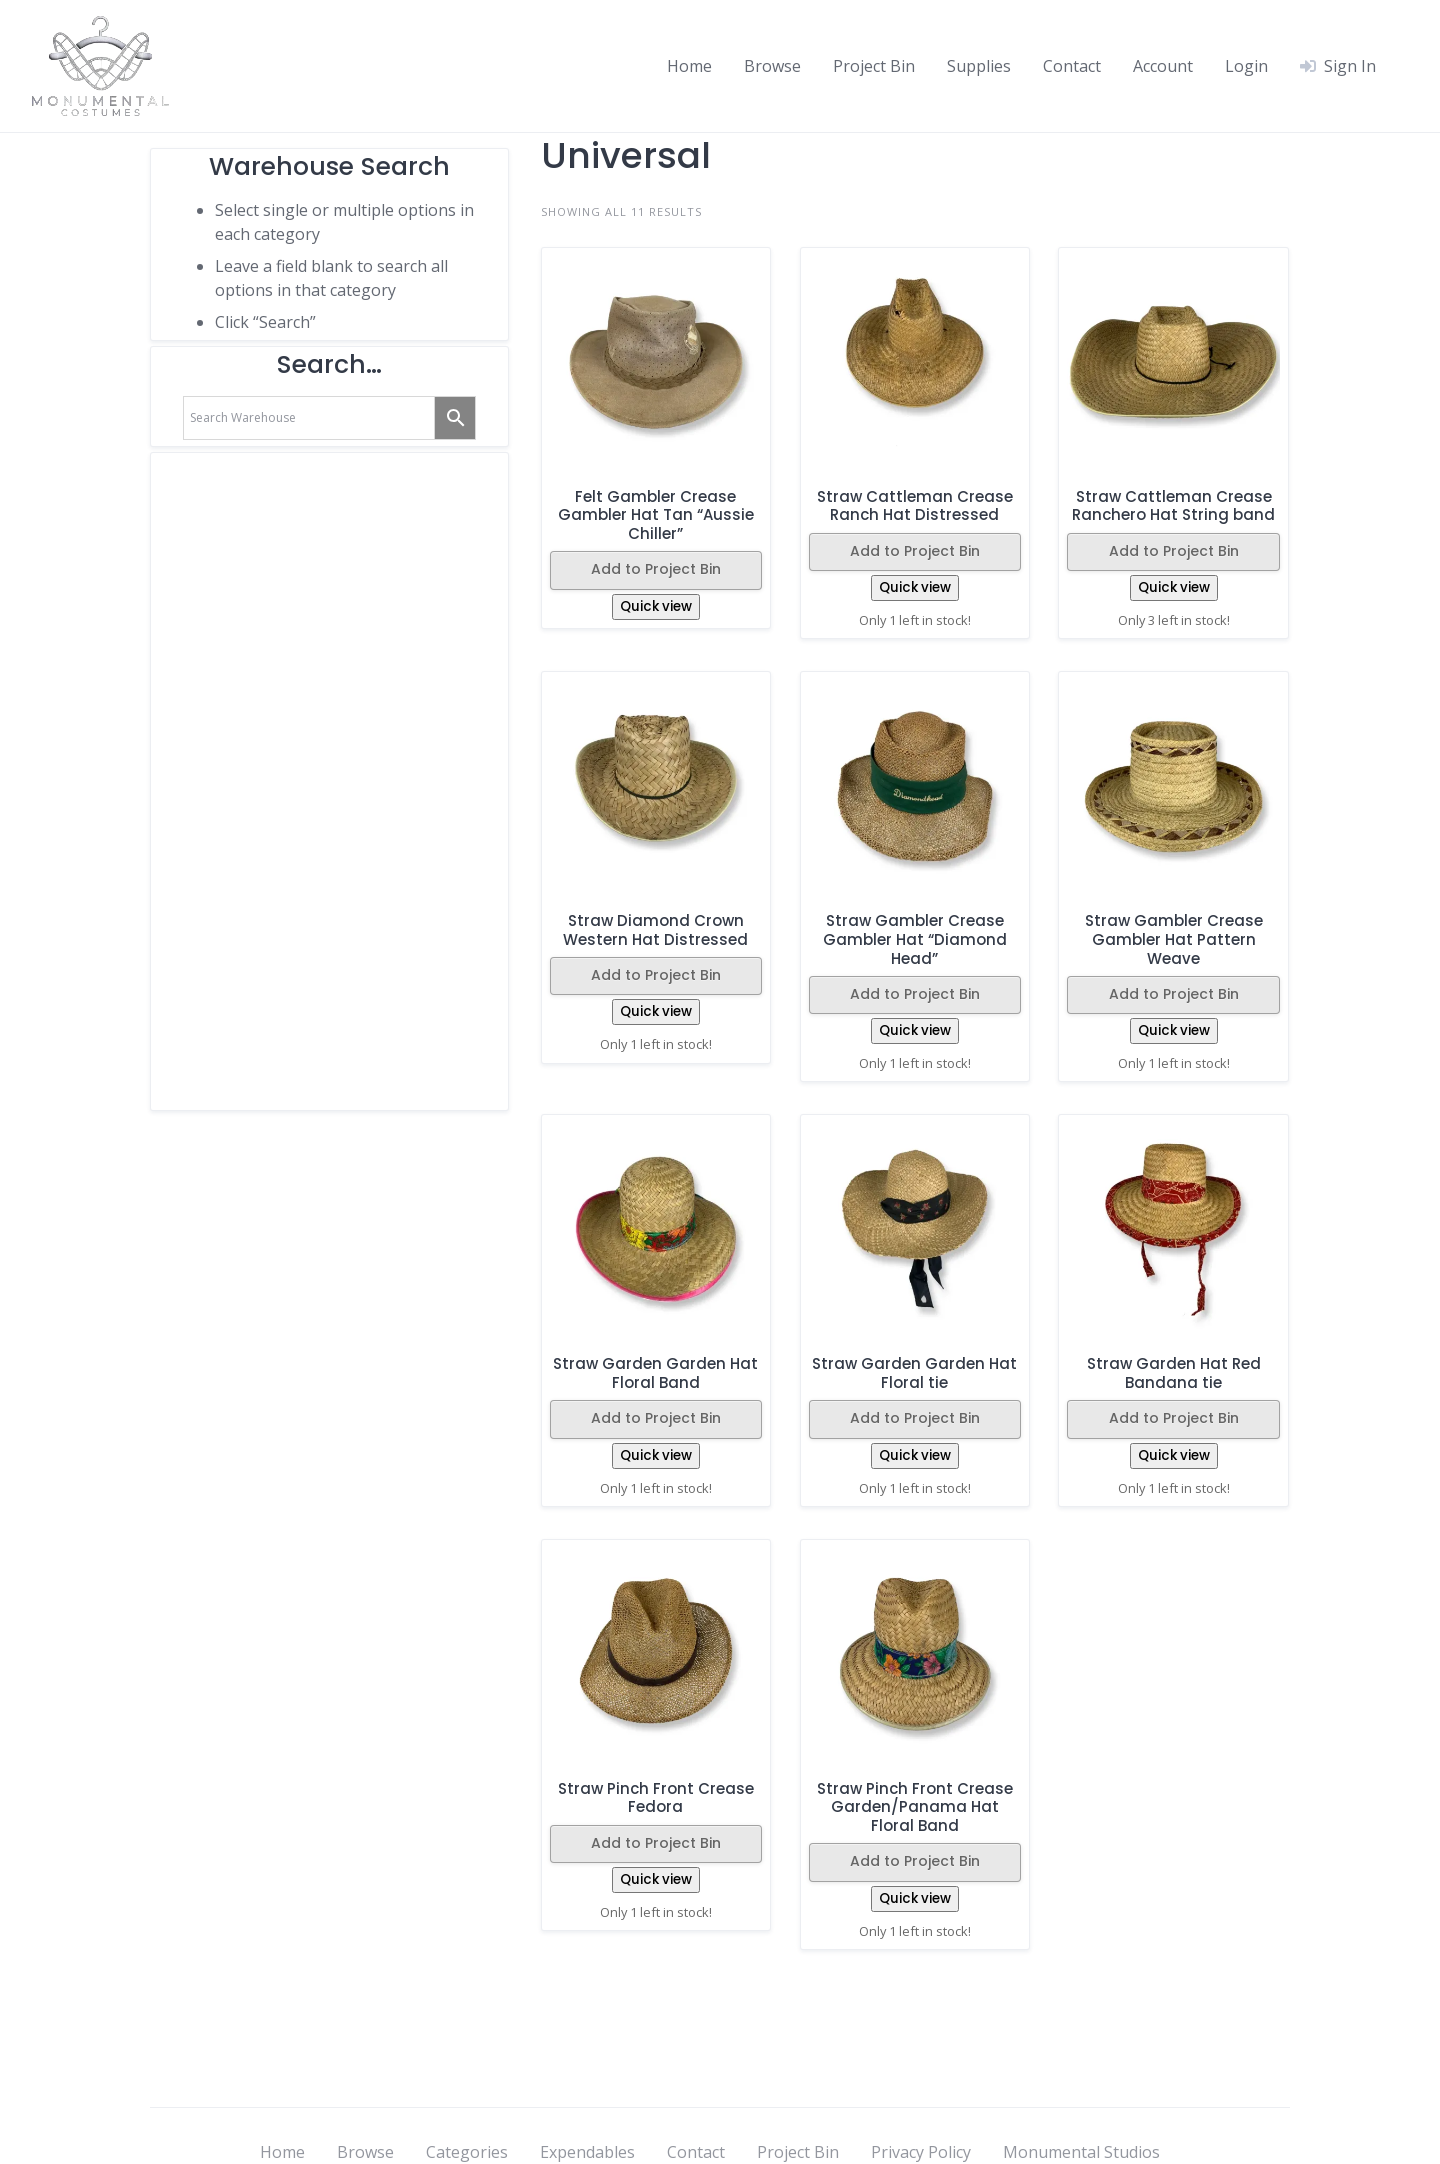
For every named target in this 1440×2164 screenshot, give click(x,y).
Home (689, 66)
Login (1246, 66)
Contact (1072, 66)
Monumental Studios (1081, 2152)
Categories (467, 2152)
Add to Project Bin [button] (656, 569)
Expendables (587, 2152)
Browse (772, 66)
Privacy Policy (921, 2152)
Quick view (656, 606)
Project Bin (874, 66)
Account (1163, 66)
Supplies (979, 66)
